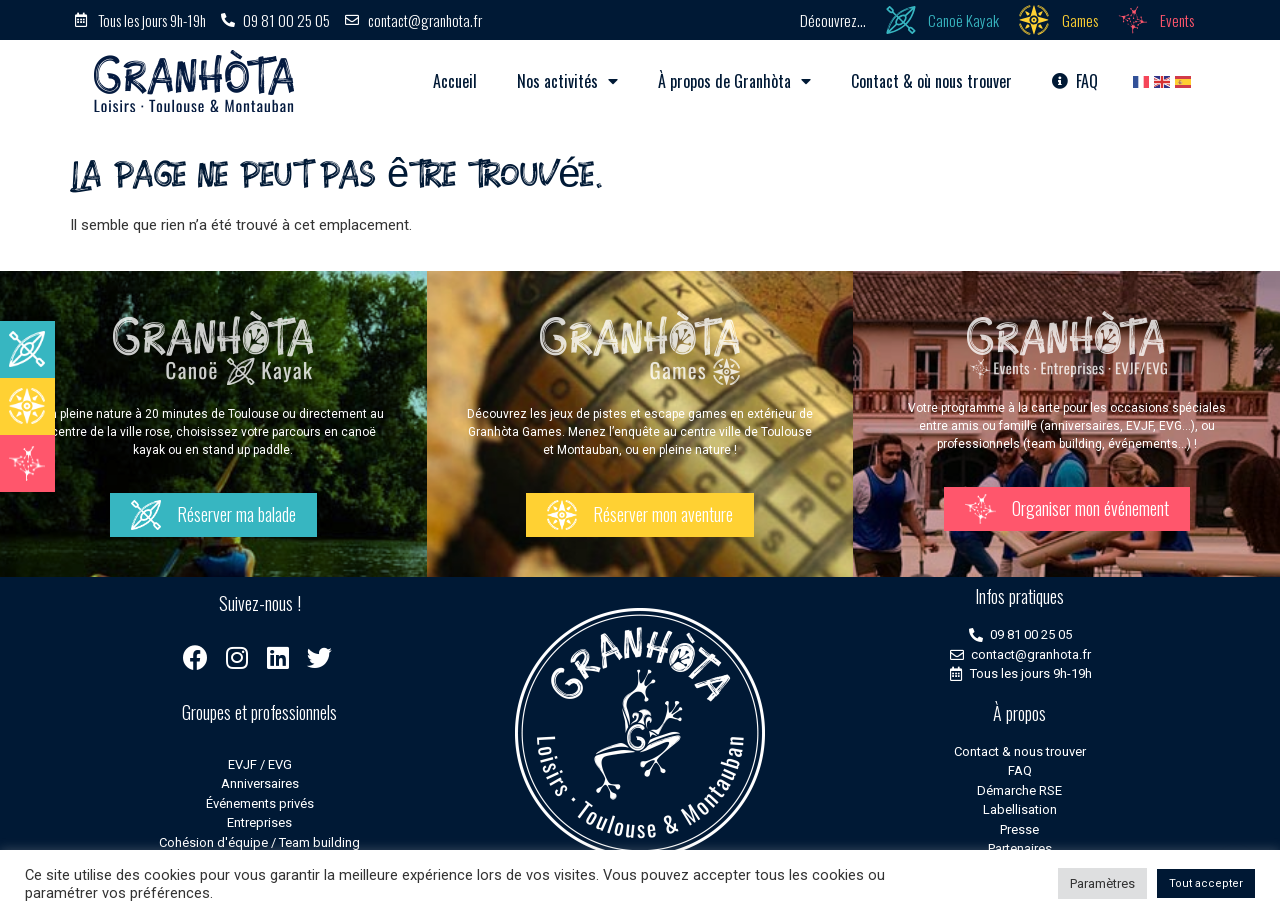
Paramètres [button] (1102, 883)
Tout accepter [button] (1206, 883)
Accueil (455, 81)
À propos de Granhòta (734, 81)
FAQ (1075, 81)
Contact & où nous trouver (931, 81)
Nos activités (567, 81)
